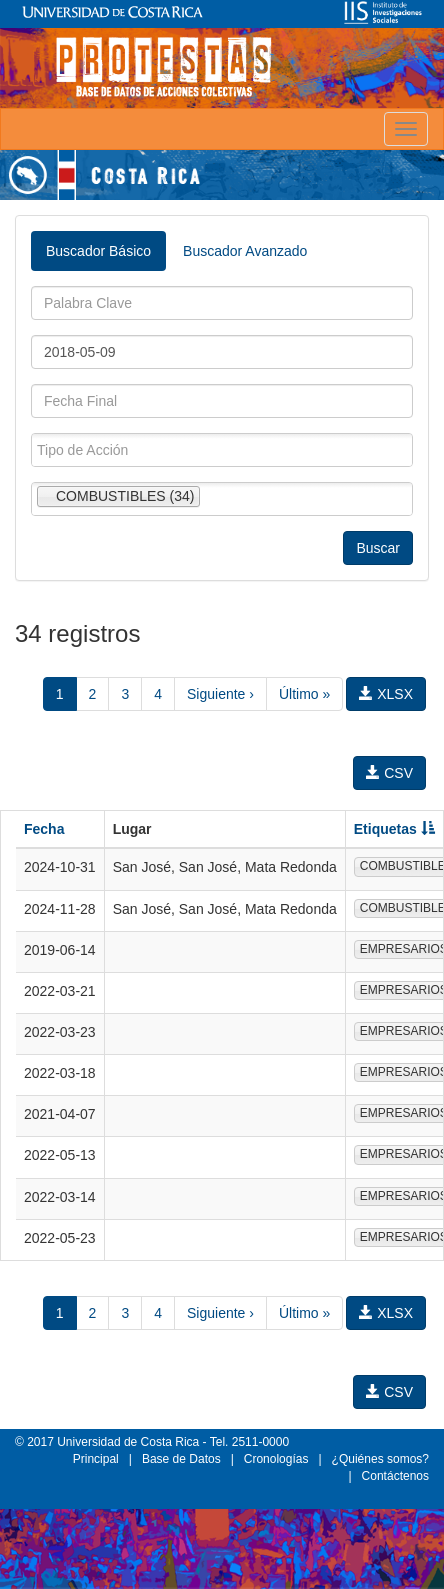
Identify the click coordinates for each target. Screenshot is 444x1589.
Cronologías (276, 1459)
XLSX (386, 694)
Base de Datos (181, 1459)
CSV (389, 773)
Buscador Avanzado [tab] (245, 251)
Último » (304, 694)
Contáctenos (395, 1476)
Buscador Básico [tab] (98, 251)
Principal (96, 1459)
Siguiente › (220, 694)
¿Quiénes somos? (380, 1459)
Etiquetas (394, 829)
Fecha (44, 829)
